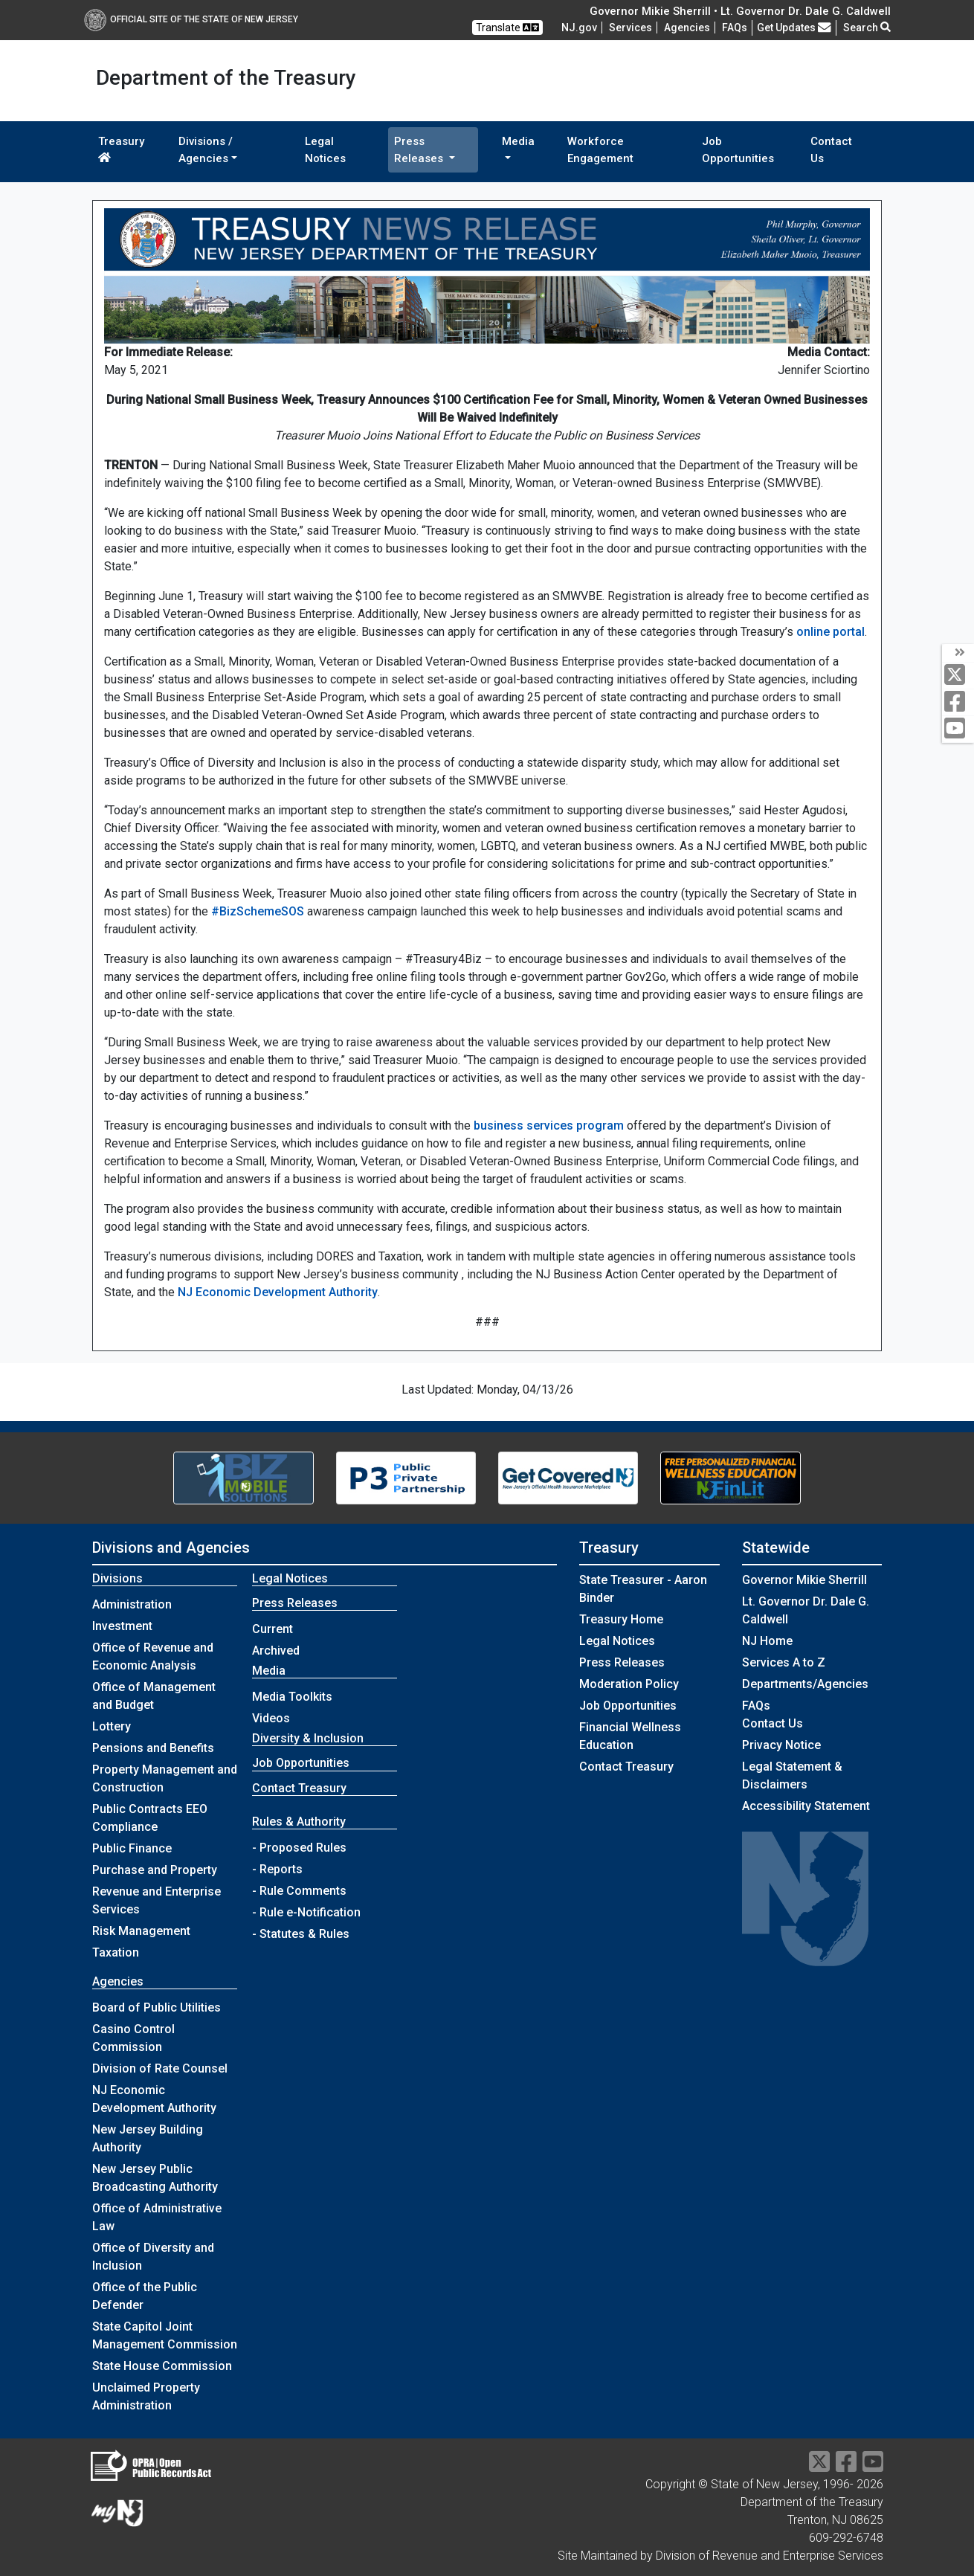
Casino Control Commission (133, 2038)
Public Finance (132, 1848)
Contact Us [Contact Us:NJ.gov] (772, 1723)
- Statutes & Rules (300, 1934)
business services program (549, 1125)
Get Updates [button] (794, 27)
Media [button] (518, 141)
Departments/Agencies (805, 1684)
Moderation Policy (629, 1684)
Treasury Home (621, 1619)
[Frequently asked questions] (734, 27)
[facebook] (958, 702)
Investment (122, 1626)
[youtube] (958, 729)
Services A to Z (783, 1662)
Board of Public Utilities (156, 2007)
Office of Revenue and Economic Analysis (152, 1656)
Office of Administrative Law (157, 2217)
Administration (132, 1604)
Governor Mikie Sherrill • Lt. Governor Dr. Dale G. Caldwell (740, 11)
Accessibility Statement (806, 1806)
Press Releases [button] (420, 150)
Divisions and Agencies (171, 1547)
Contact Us (831, 150)
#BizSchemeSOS (257, 911)
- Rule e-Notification (306, 1912)
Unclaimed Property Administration (146, 2396)
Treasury (121, 149)
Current (272, 1629)
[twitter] (958, 676)
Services (630, 27)
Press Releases (622, 1662)
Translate (507, 27)
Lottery (111, 1726)
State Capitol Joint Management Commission (164, 2335)
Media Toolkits (292, 1697)
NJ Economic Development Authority (278, 1292)
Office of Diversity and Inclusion (153, 2257)
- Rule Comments (299, 1891)
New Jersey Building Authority (147, 2138)
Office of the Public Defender (144, 2296)
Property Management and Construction (164, 1778)
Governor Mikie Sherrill (804, 1580)
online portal (830, 632)
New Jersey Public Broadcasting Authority (155, 2178)
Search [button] (867, 27)
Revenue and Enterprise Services (156, 1900)
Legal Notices (325, 150)
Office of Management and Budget (154, 1696)
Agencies (687, 27)
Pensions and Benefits (153, 1748)
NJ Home (767, 1641)
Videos (271, 1718)
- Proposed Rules (299, 1848)
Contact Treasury (299, 1788)
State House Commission (162, 2366)
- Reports (277, 1869)
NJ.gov (579, 27)
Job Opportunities (738, 150)
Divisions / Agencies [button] (205, 150)
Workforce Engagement (600, 150)
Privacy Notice (781, 1745)
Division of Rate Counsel (160, 2068)
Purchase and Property (154, 1870)
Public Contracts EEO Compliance (149, 1818)
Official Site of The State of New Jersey (191, 19)
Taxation (115, 1952)
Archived (276, 1650)
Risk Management (141, 1931)
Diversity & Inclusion (308, 1738)
